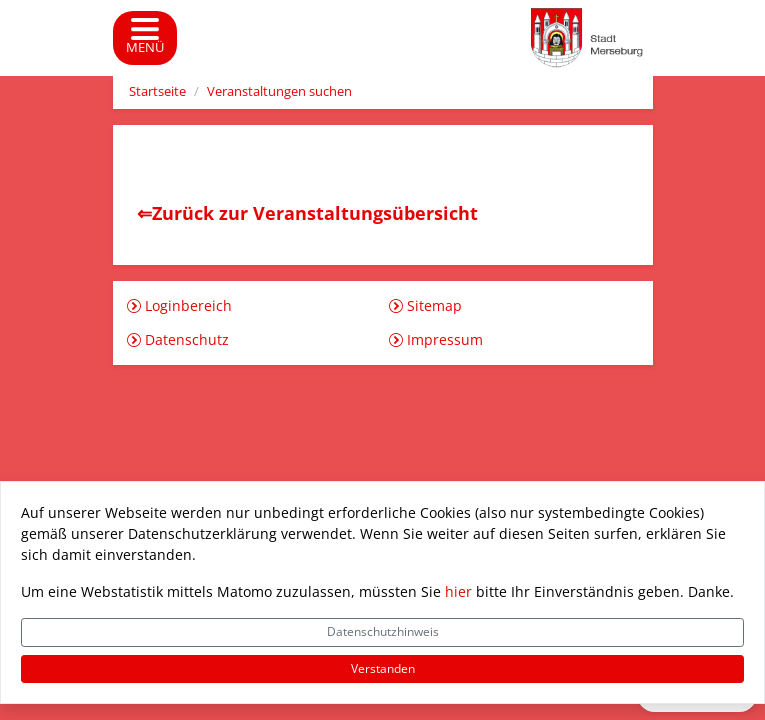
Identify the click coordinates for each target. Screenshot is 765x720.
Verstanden (383, 668)
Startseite (157, 91)
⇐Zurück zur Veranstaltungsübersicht (307, 213)
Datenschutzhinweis (383, 631)
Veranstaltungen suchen (279, 91)
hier (458, 591)
